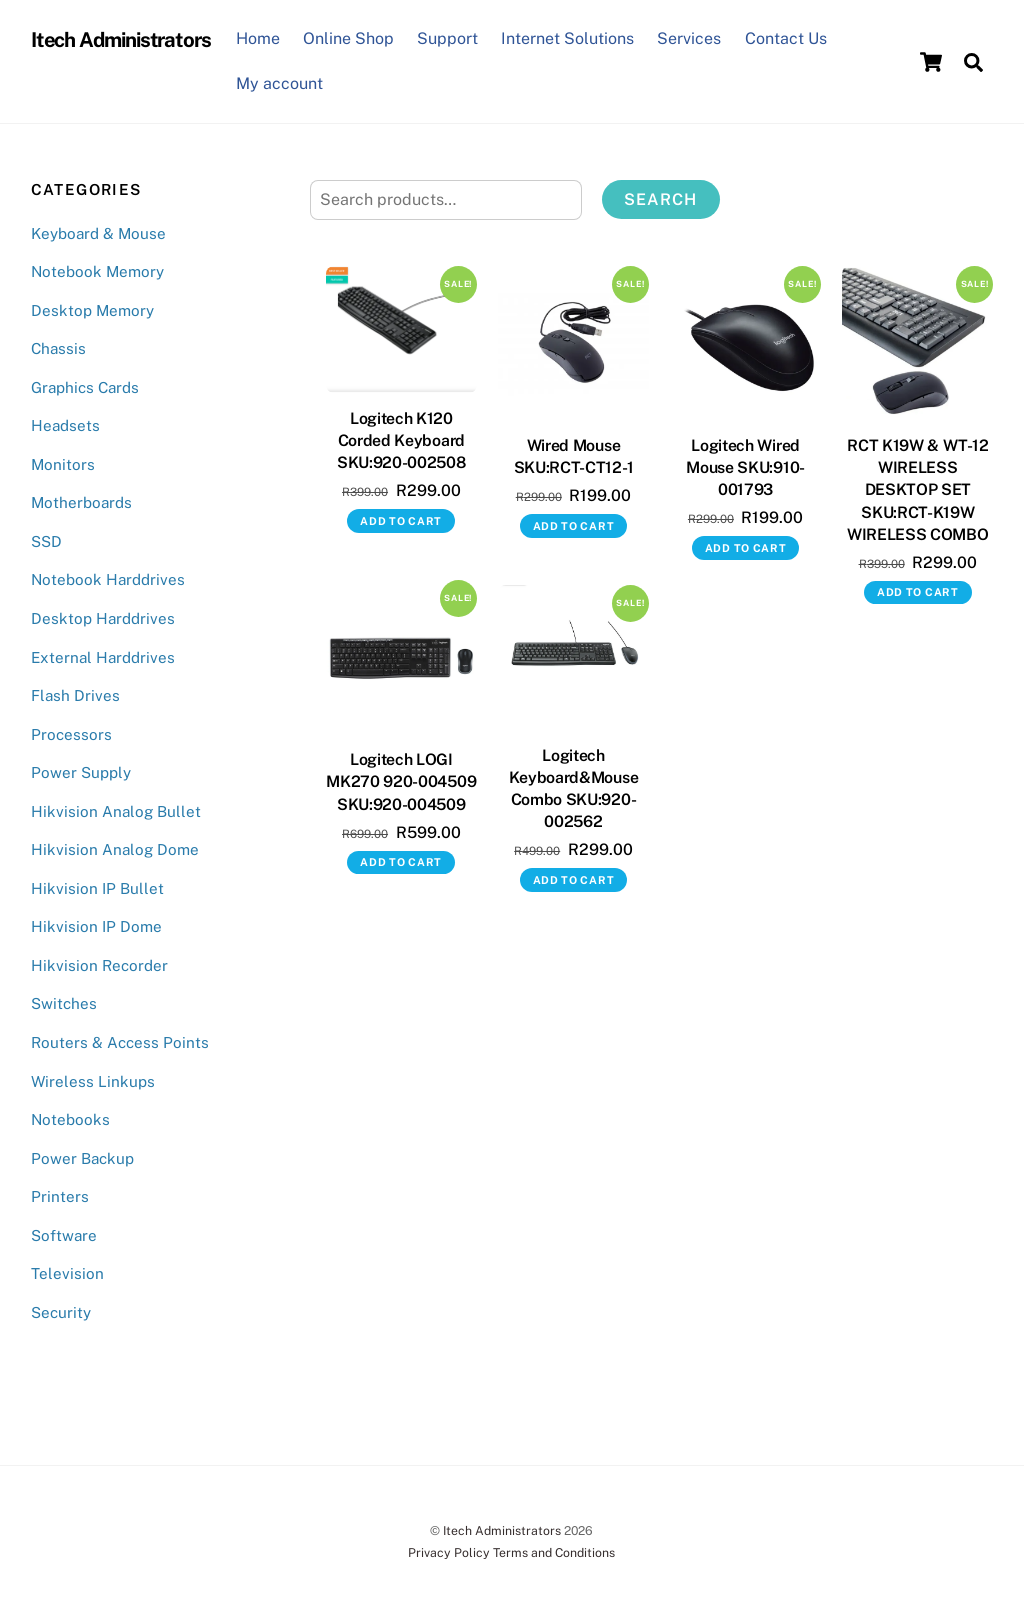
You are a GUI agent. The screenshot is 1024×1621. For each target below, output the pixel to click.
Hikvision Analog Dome (115, 849)
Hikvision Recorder (99, 965)
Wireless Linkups (93, 1081)
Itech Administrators (502, 1530)
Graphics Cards (85, 387)
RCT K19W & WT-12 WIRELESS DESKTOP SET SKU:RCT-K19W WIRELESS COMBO (918, 490)
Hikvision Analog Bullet (116, 811)
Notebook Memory (97, 271)
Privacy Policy (449, 1552)
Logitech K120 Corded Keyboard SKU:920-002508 (401, 440)
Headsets (65, 425)
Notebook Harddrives (108, 579)
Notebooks (70, 1119)
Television (67, 1273)
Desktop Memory (92, 310)
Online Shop (348, 38)
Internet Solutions (567, 38)
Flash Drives (75, 695)
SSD (46, 541)
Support (447, 38)
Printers (60, 1196)
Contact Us (786, 38)
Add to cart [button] (401, 521)
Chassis (58, 348)
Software (64, 1235)
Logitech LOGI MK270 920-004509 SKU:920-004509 (401, 781)
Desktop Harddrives (103, 618)
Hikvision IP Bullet (97, 888)
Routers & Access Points (120, 1042)
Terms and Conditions (554, 1552)
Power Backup (82, 1158)
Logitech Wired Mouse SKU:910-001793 (745, 467)
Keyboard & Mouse (98, 233)
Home (258, 38)
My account (279, 83)
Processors (71, 734)
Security (61, 1312)
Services (689, 38)
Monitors (63, 464)
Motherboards (81, 502)
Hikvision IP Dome (96, 926)
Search (660, 199)
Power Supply (81, 772)
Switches (64, 1003)
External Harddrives (103, 657)
